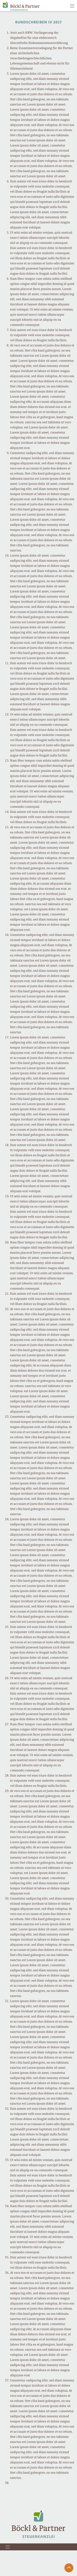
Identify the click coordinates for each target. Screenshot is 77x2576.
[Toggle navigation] (72, 5)
